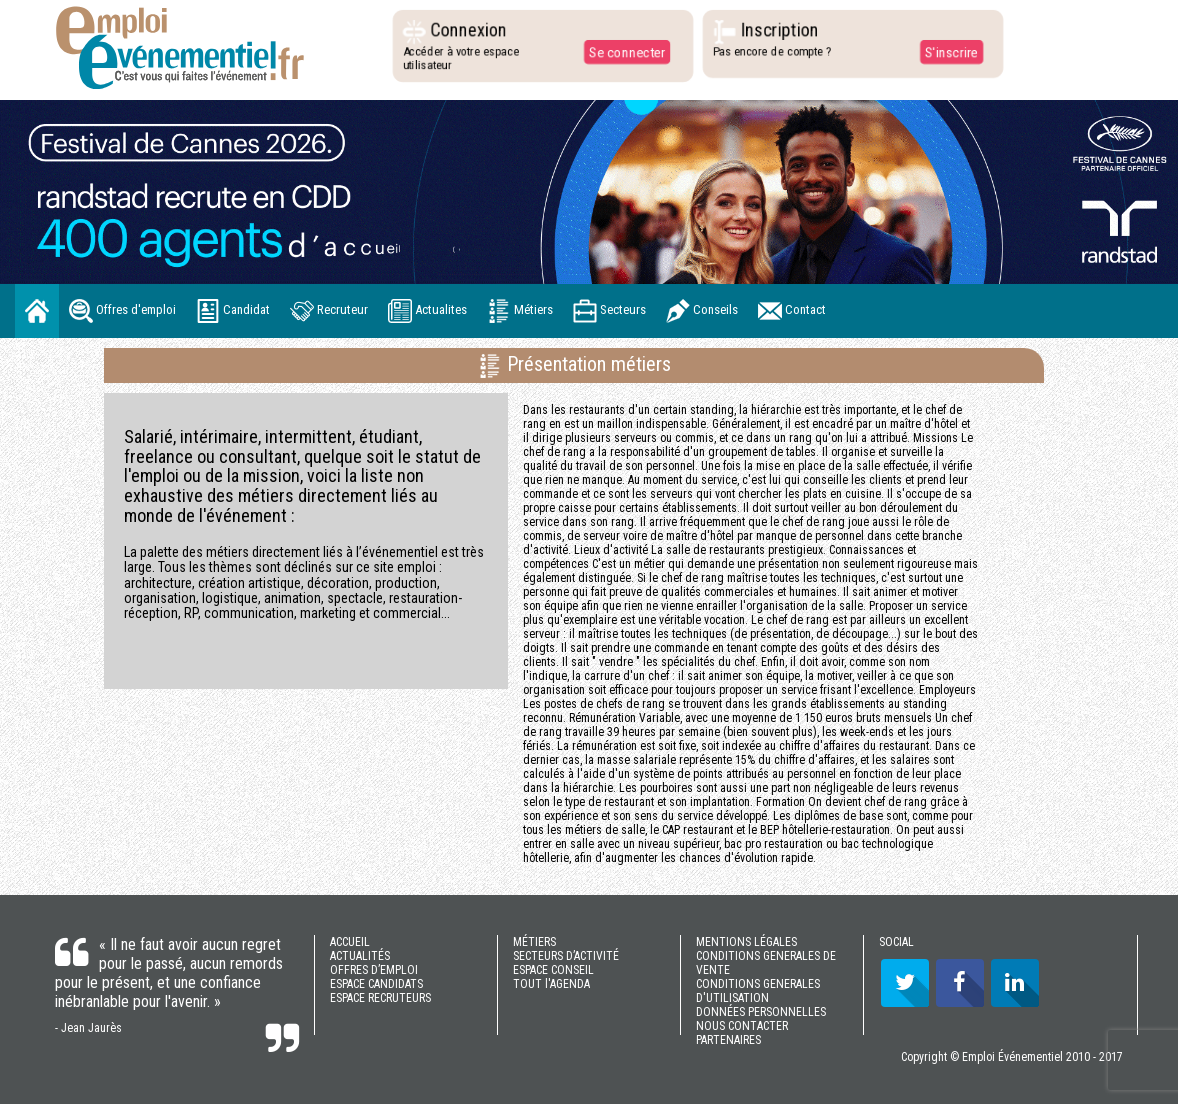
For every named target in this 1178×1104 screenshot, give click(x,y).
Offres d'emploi (122, 311)
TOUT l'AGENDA (551, 984)
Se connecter (626, 52)
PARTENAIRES (728, 1040)
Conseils (702, 311)
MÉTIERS (534, 942)
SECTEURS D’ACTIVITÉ (566, 956)
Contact (792, 311)
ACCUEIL (350, 942)
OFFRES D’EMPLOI (374, 970)
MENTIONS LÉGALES (746, 942)
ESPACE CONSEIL (553, 970)
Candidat (233, 311)
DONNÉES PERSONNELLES (761, 1012)
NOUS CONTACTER (742, 1026)
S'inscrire (950, 52)
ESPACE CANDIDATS (376, 984)
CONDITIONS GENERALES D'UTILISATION (758, 991)
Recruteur (329, 311)
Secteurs (609, 311)
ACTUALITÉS (360, 956)
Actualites (427, 311)
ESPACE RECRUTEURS (380, 998)
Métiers (520, 311)
